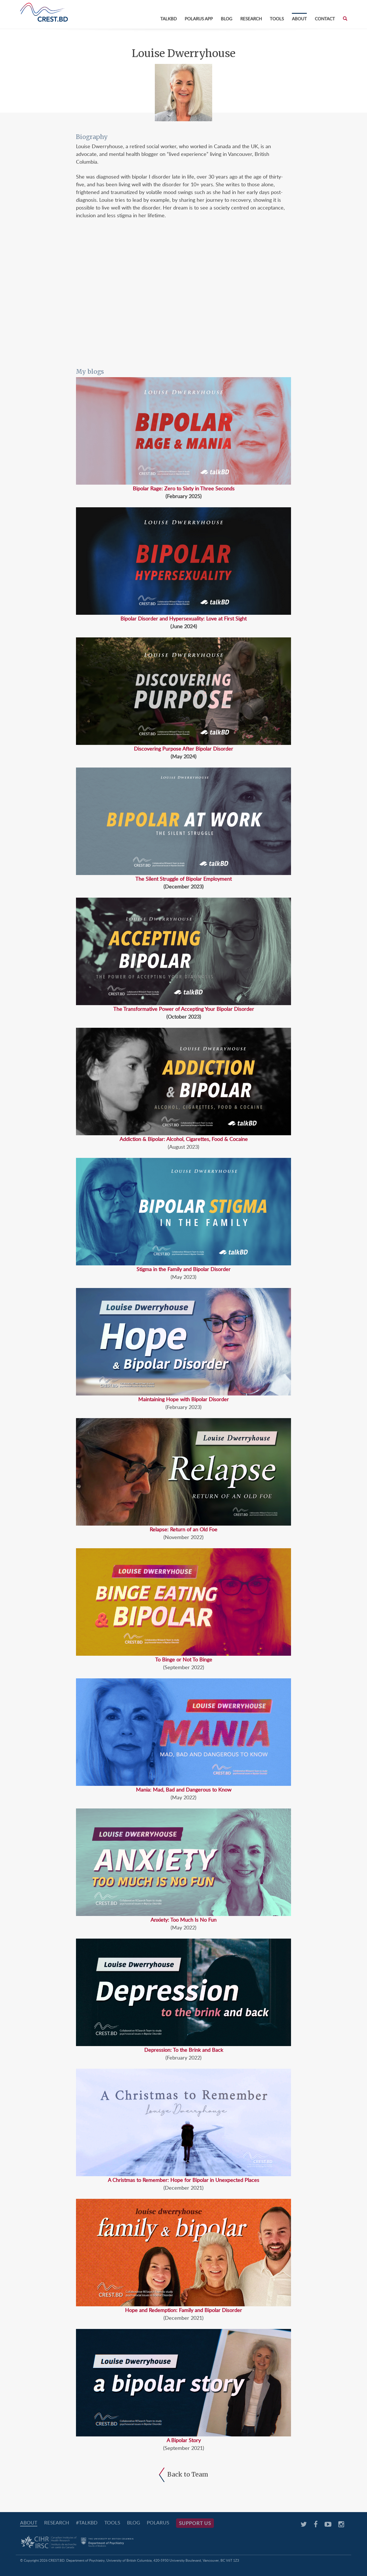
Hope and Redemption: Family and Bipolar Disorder (183, 2310)
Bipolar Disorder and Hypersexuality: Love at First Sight (183, 618)
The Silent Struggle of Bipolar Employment (183, 878)
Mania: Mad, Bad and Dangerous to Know (183, 1789)
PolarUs (158, 2522)
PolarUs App (199, 18)
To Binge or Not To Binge (183, 1659)
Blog (226, 18)
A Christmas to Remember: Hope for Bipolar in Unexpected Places (183, 2179)
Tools (277, 18)
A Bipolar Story (184, 2440)
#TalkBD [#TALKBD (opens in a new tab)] (86, 2522)
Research (251, 18)
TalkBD (168, 18)
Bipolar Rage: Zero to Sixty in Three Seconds (184, 488)
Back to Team (183, 2474)
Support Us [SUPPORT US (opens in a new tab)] (195, 2523)
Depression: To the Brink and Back (183, 2049)
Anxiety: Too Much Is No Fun (183, 1919)
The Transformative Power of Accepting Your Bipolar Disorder (183, 1008)
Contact (325, 18)
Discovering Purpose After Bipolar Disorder (183, 748)
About (299, 18)
